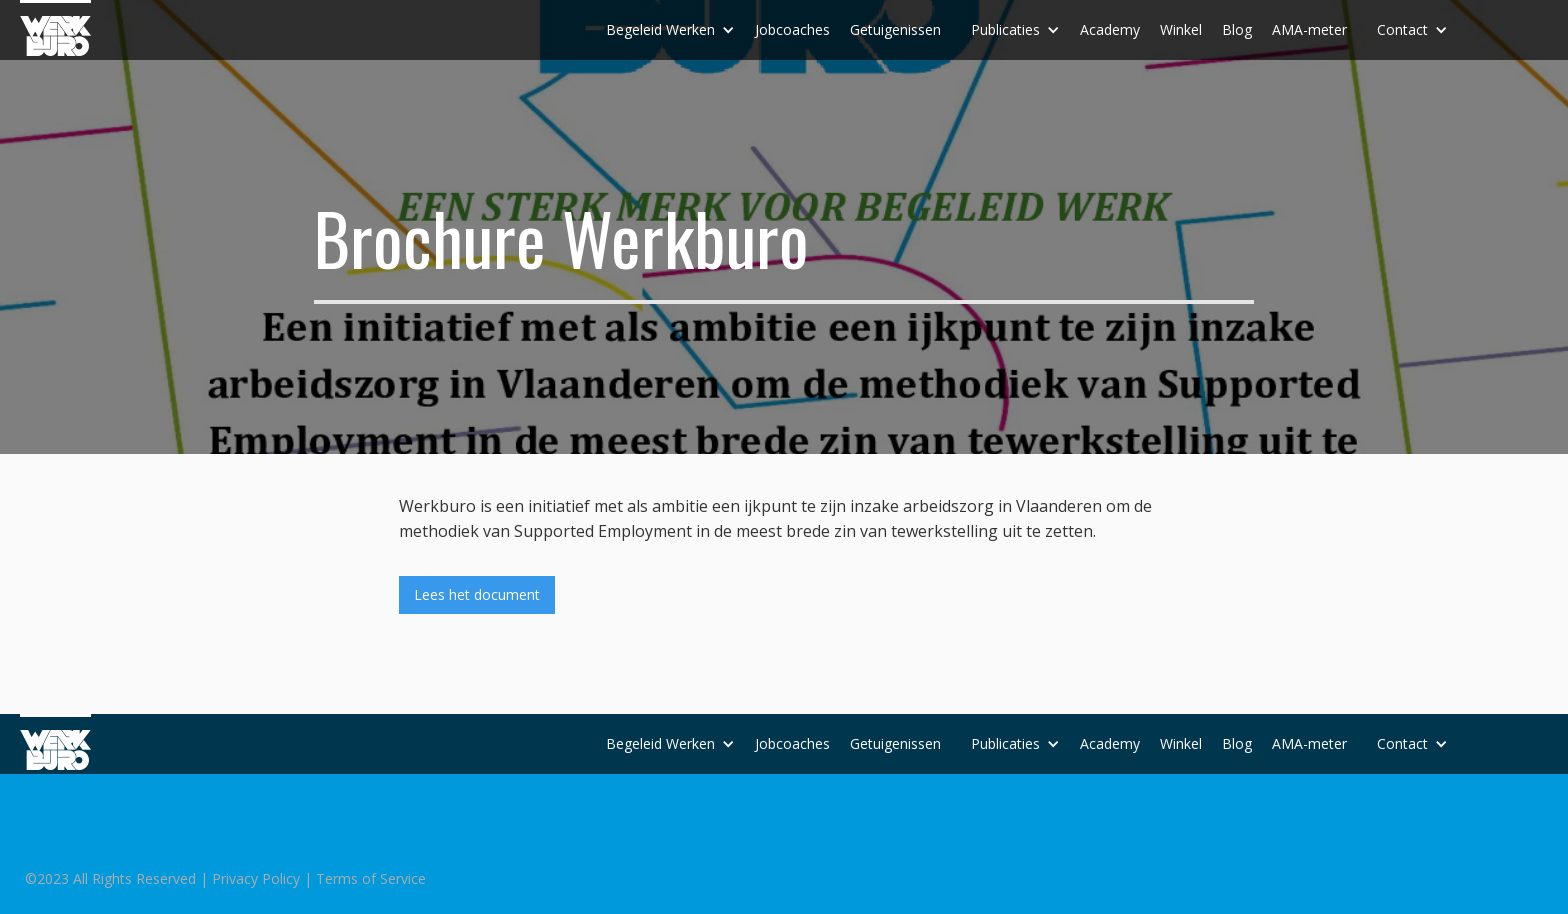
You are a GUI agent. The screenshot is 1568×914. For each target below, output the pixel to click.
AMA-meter (1309, 29)
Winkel (1181, 29)
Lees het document (477, 594)
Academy (1110, 29)
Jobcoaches (792, 29)
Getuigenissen (895, 29)
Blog (1237, 29)
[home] (55, 28)
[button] (670, 30)
